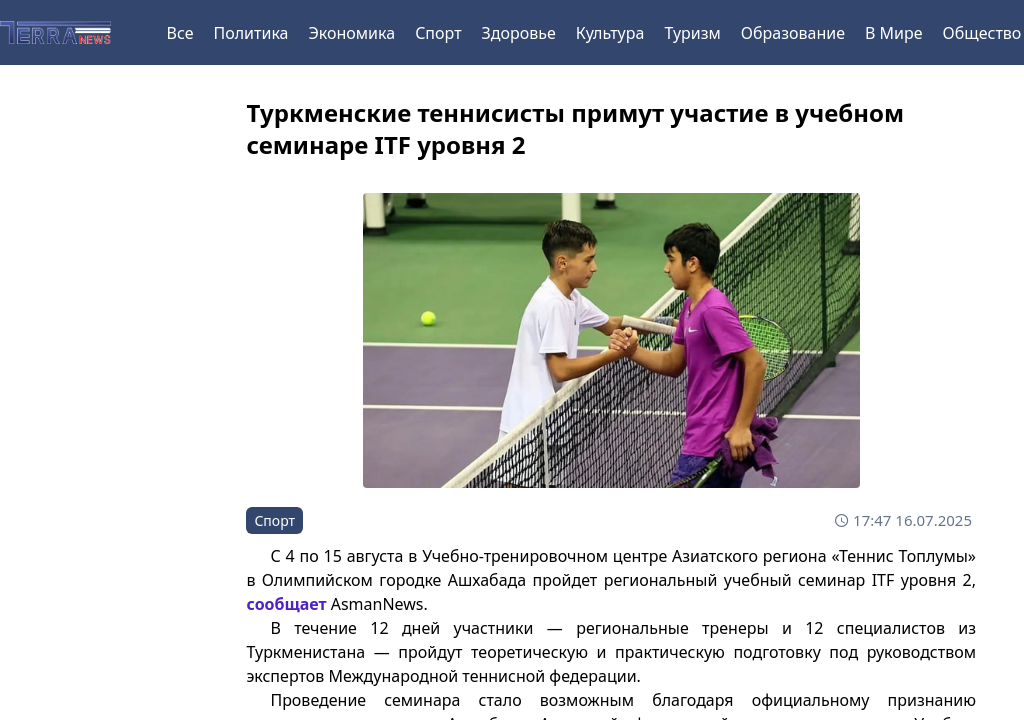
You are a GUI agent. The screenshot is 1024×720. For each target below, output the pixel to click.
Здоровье (519, 33)
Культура (610, 33)
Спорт (438, 33)
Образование (793, 33)
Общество (982, 33)
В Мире (894, 33)
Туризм (692, 33)
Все (180, 33)
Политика (250, 33)
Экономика (351, 33)
